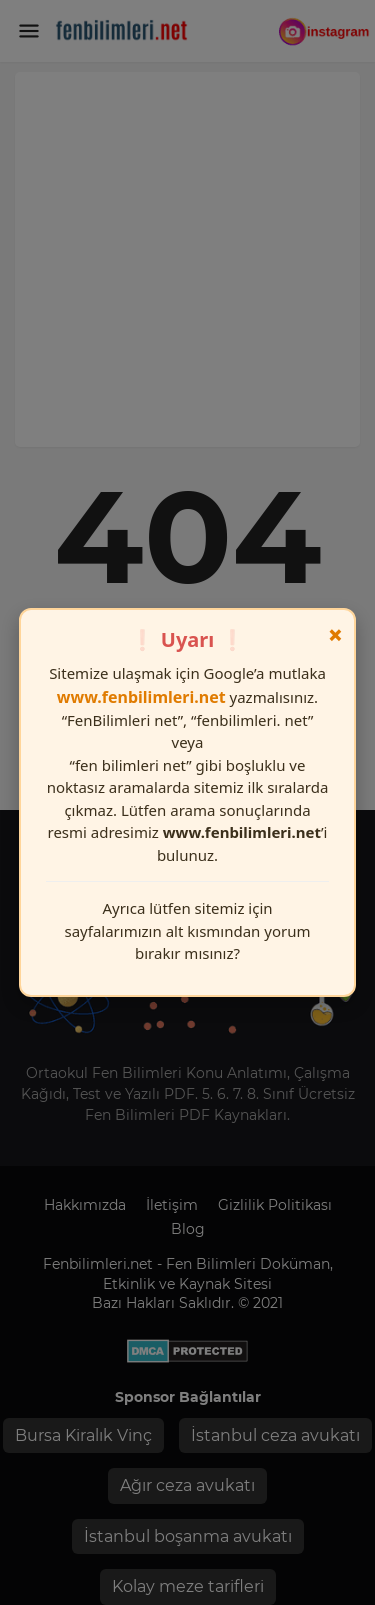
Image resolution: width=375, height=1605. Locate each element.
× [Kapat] (335, 635)
